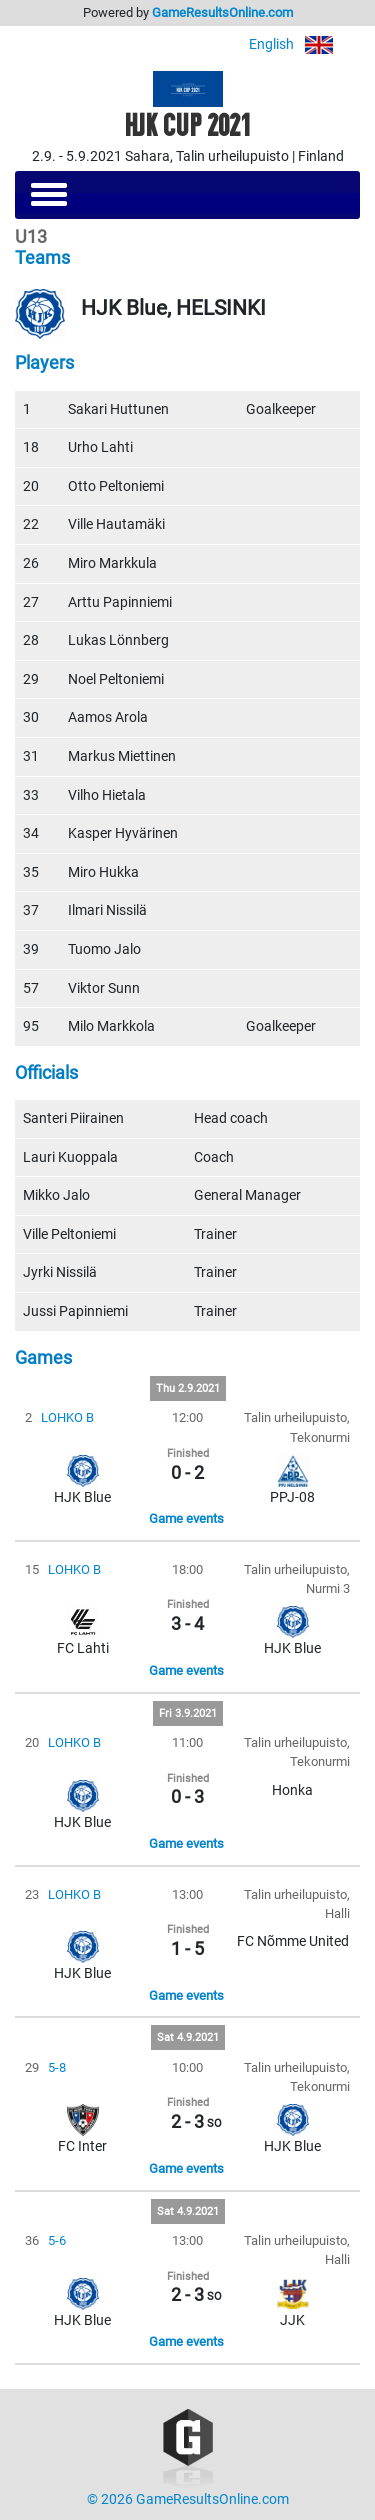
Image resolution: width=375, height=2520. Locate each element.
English (304, 44)
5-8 (57, 2067)
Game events (186, 1518)
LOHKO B (67, 1417)
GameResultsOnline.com (222, 12)
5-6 (57, 2240)
